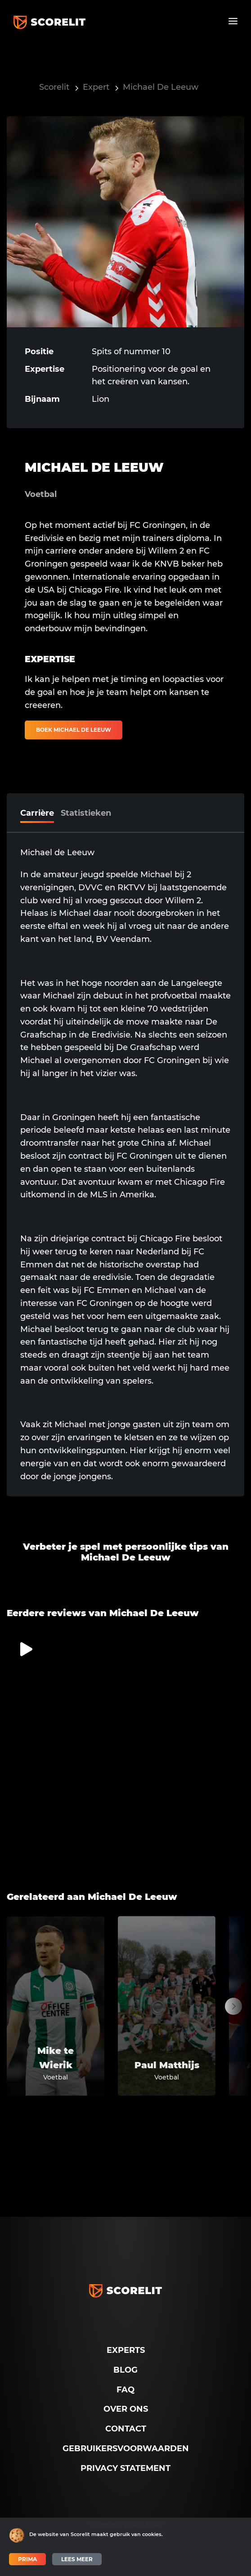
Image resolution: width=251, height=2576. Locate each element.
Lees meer (77, 2559)
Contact (125, 2429)
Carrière (37, 813)
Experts (126, 2350)
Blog (125, 2370)
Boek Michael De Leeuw (73, 729)
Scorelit (54, 87)
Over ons (125, 2409)
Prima (27, 2559)
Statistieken (86, 813)
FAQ (125, 2390)
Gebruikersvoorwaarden (126, 2448)
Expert (96, 87)
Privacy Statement (125, 2468)
